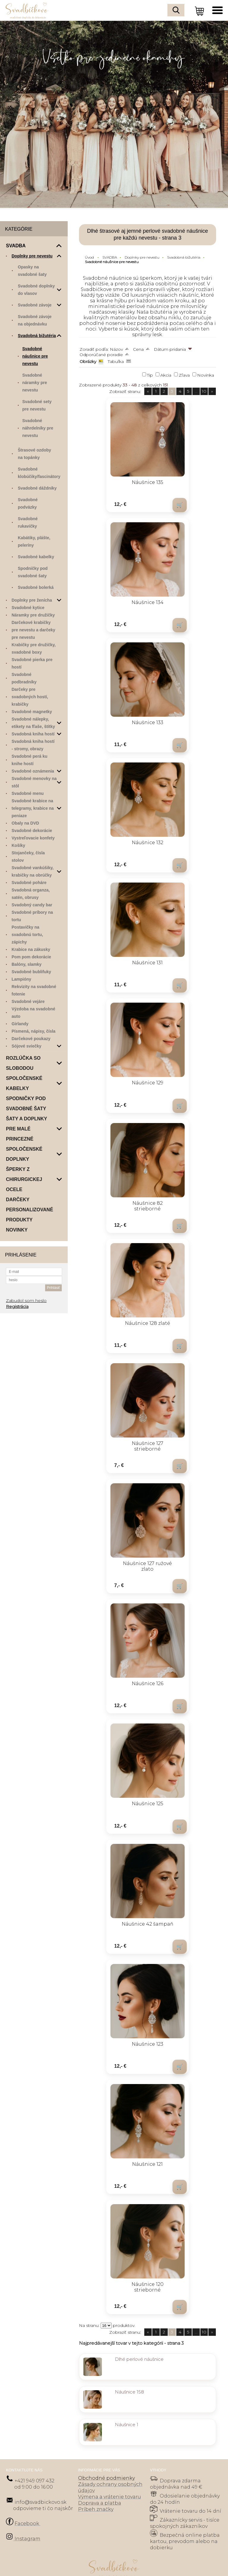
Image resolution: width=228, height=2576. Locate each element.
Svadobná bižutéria (183, 257)
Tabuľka (116, 361)
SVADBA (109, 257)
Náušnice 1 (126, 2395)
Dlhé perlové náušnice (139, 2330)
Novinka (205, 375)
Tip (150, 375)
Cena (138, 349)
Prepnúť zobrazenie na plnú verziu (114, 2552)
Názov (116, 349)
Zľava (184, 375)
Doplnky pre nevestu (142, 257)
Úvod (89, 257)
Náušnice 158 (129, 2363)
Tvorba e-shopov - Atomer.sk (114, 2565)
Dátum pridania (170, 349)
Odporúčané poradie (101, 354)
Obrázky (88, 361)
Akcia (165, 375)
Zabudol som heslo (26, 1300)
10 (204, 391)
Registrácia (17, 1306)
